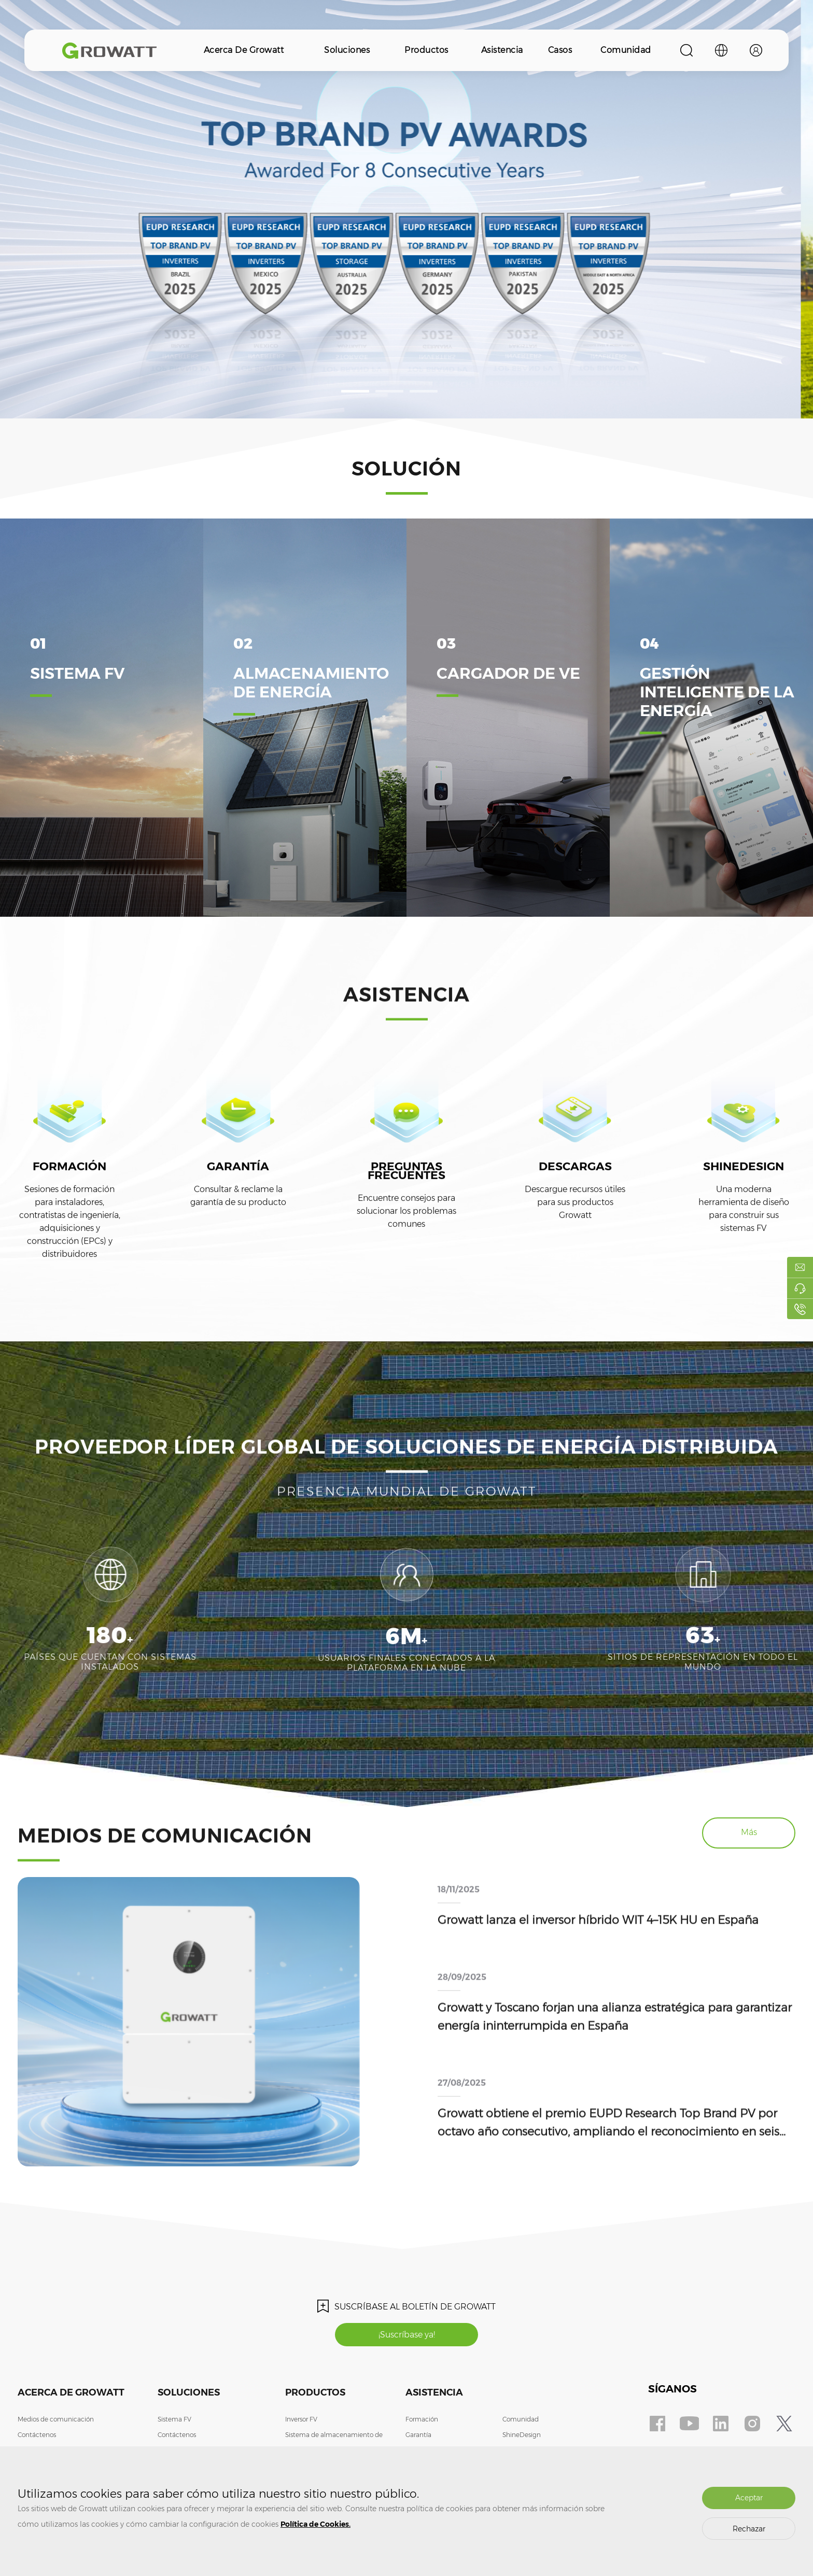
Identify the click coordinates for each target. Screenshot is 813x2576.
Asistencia (502, 50)
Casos (560, 50)
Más (749, 1832)
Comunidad (625, 50)
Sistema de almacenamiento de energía (334, 2442)
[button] (355, 391)
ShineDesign (521, 2435)
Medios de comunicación (56, 2419)
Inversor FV (301, 2419)
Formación (421, 2419)
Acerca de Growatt (244, 50)
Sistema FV (174, 2419)
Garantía (418, 2435)
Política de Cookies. (316, 2524)
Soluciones (347, 50)
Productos (426, 50)
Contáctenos (37, 2435)
